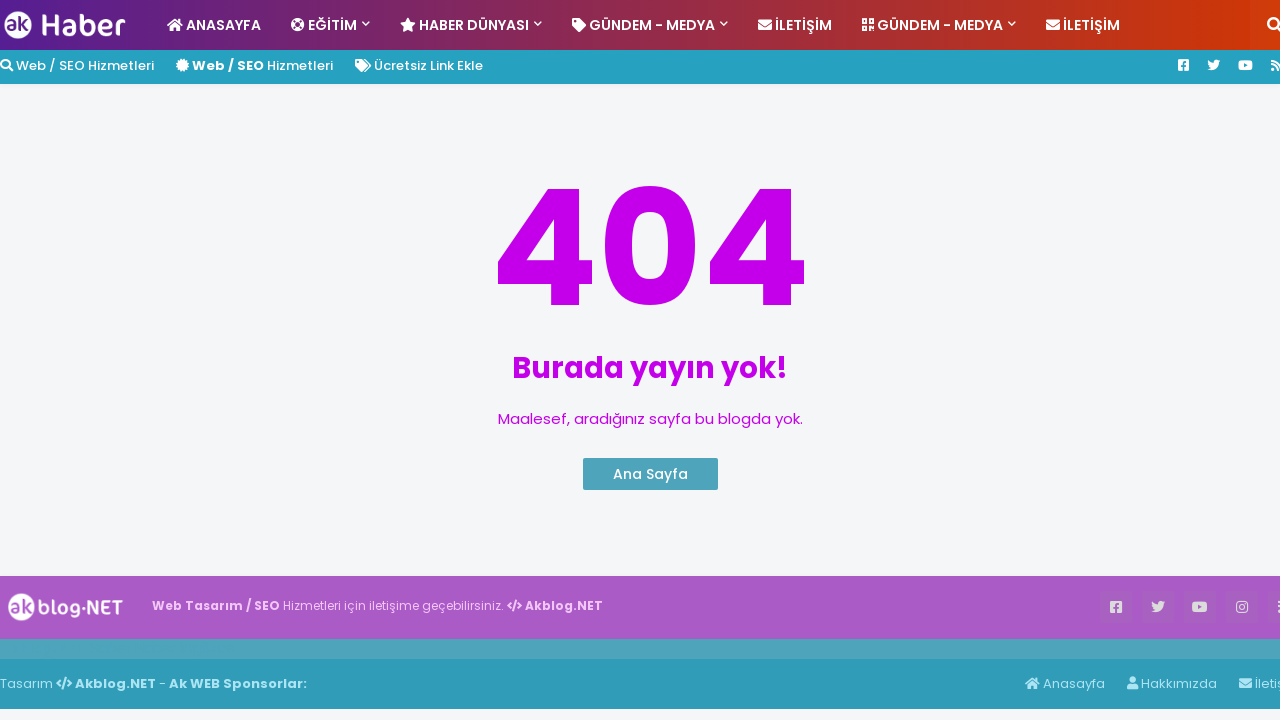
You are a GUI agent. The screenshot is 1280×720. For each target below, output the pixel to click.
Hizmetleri (254, 65)
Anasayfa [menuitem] (214, 25)
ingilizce (207, 648)
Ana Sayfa (650, 474)
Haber (110, 648)
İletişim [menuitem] (795, 25)
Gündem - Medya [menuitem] (643, 25)
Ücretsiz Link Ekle (419, 65)
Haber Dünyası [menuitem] (464, 25)
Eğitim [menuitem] (324, 25)
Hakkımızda (1172, 683)
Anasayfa (1065, 683)
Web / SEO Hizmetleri (77, 65)
